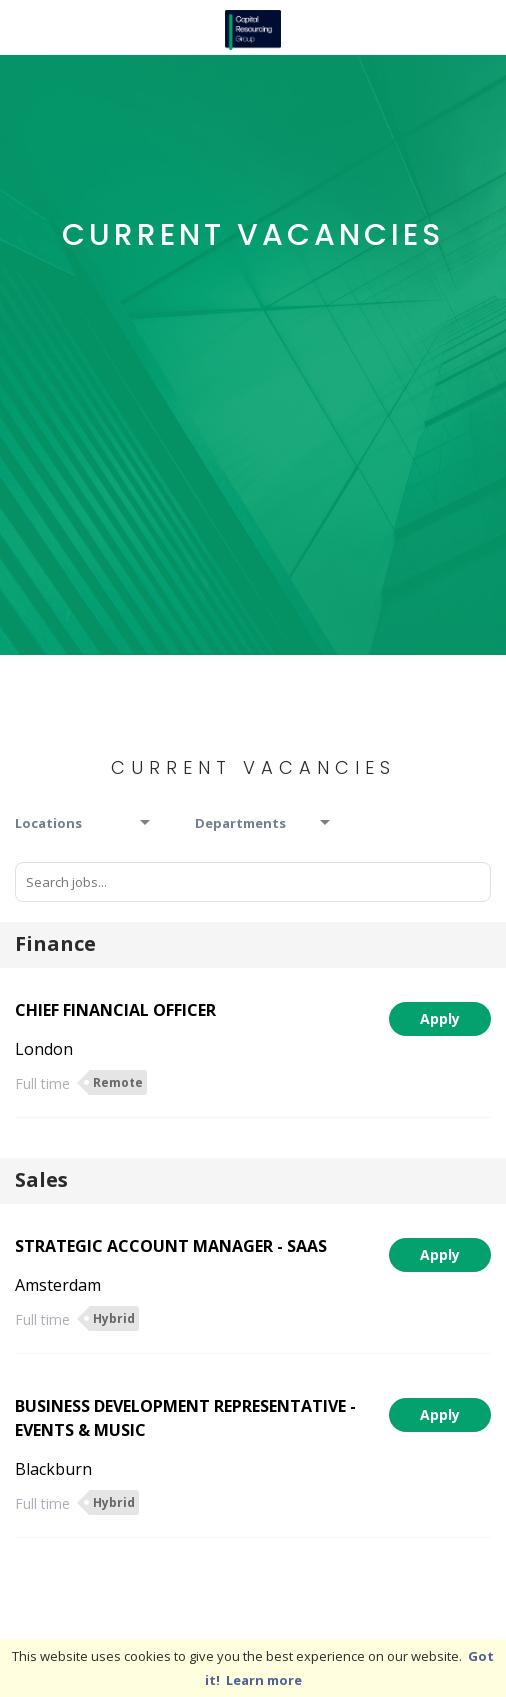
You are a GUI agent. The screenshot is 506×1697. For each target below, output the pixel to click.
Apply (440, 1018)
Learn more (264, 1680)
